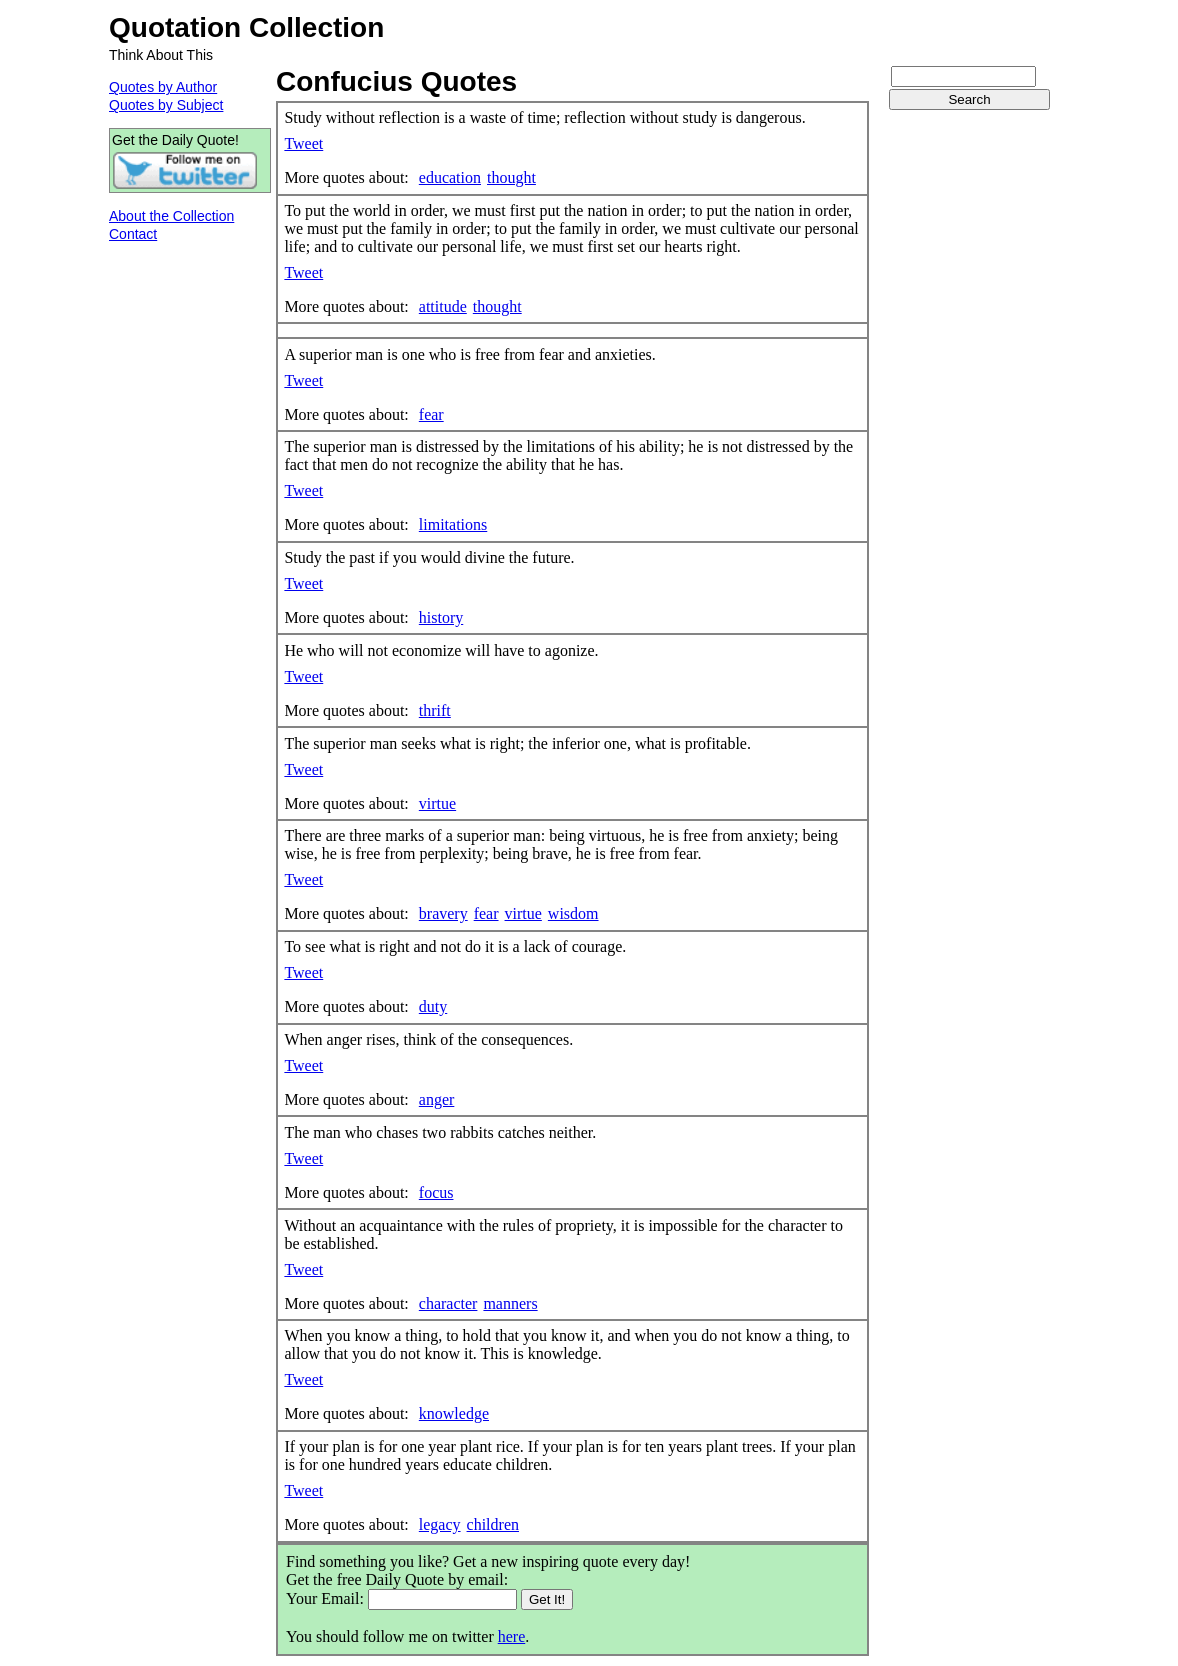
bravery (443, 913)
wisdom (573, 913)
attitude (443, 306)
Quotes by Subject (166, 105)
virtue (437, 803)
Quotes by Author (163, 87)
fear (431, 414)
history (441, 617)
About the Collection (171, 216)
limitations (453, 524)
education (450, 177)
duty (433, 1006)
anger (437, 1099)
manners (510, 1303)
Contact (133, 234)
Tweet (303, 143)
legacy (440, 1524)
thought (511, 177)
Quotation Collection (246, 27)
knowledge (454, 1413)
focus (436, 1192)
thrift (435, 710)
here (512, 1636)
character (448, 1303)
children (493, 1524)
